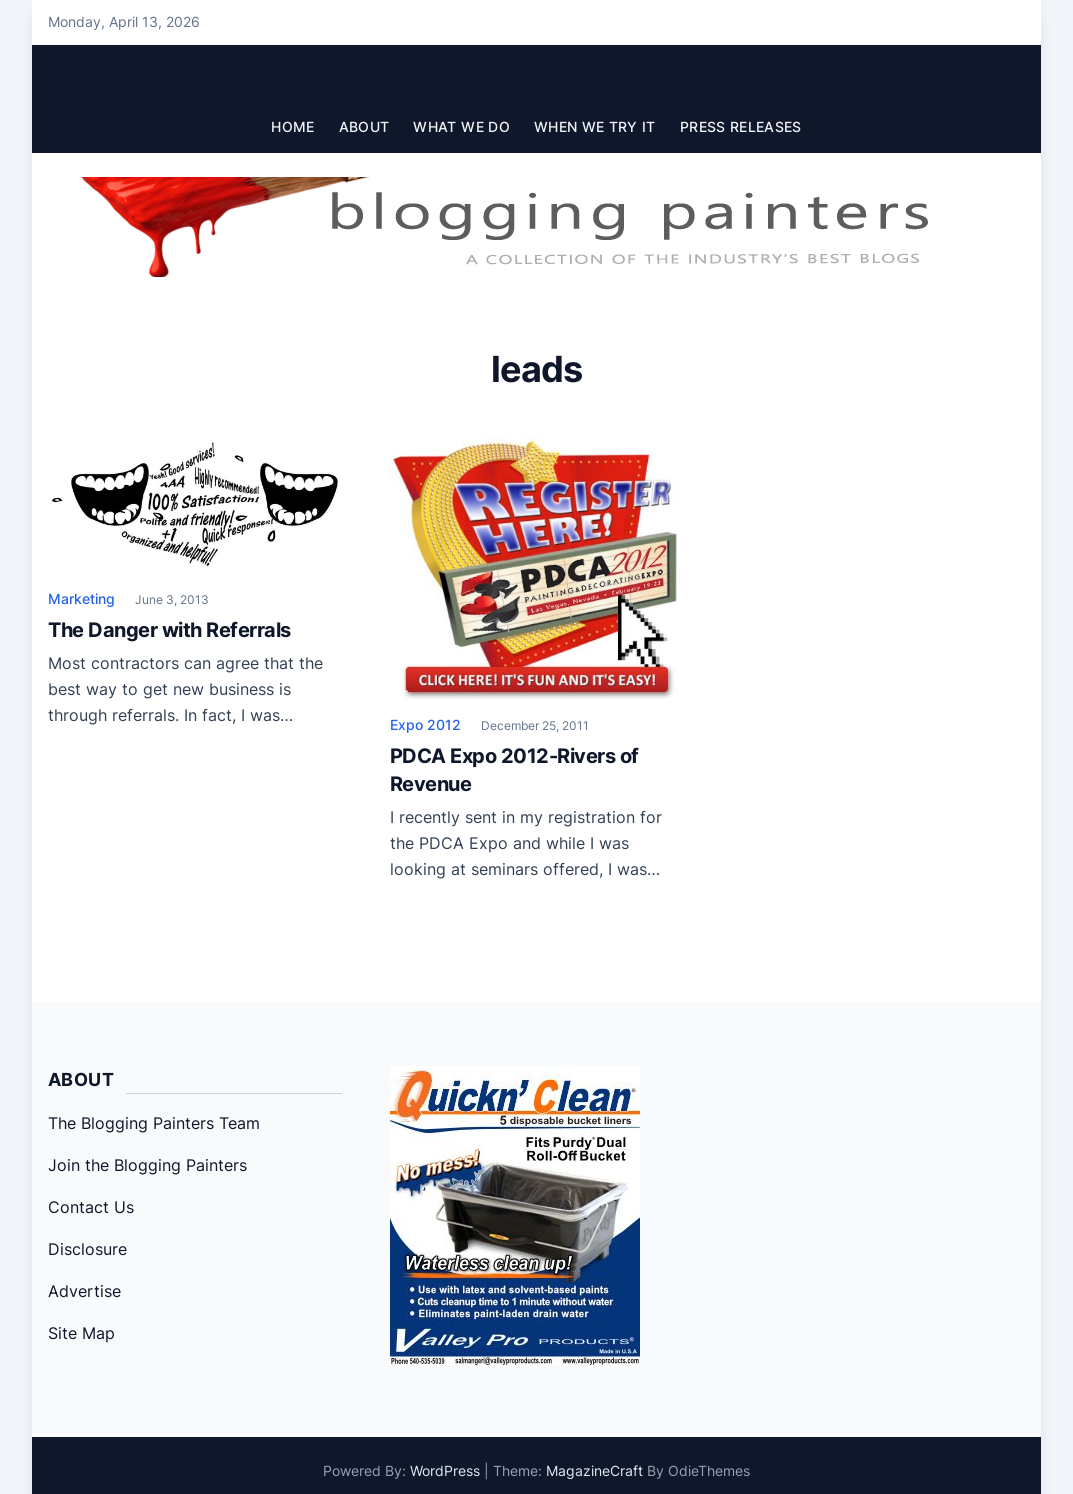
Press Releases (741, 126)
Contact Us (91, 1207)
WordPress (445, 1470)
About (364, 126)
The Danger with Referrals (169, 630)
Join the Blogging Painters (147, 1165)
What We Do (461, 126)
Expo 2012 (425, 724)
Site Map (81, 1333)
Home (292, 126)
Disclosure (87, 1249)
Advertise (84, 1291)
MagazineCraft (594, 1470)
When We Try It (595, 126)
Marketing (81, 598)
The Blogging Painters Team (154, 1123)
